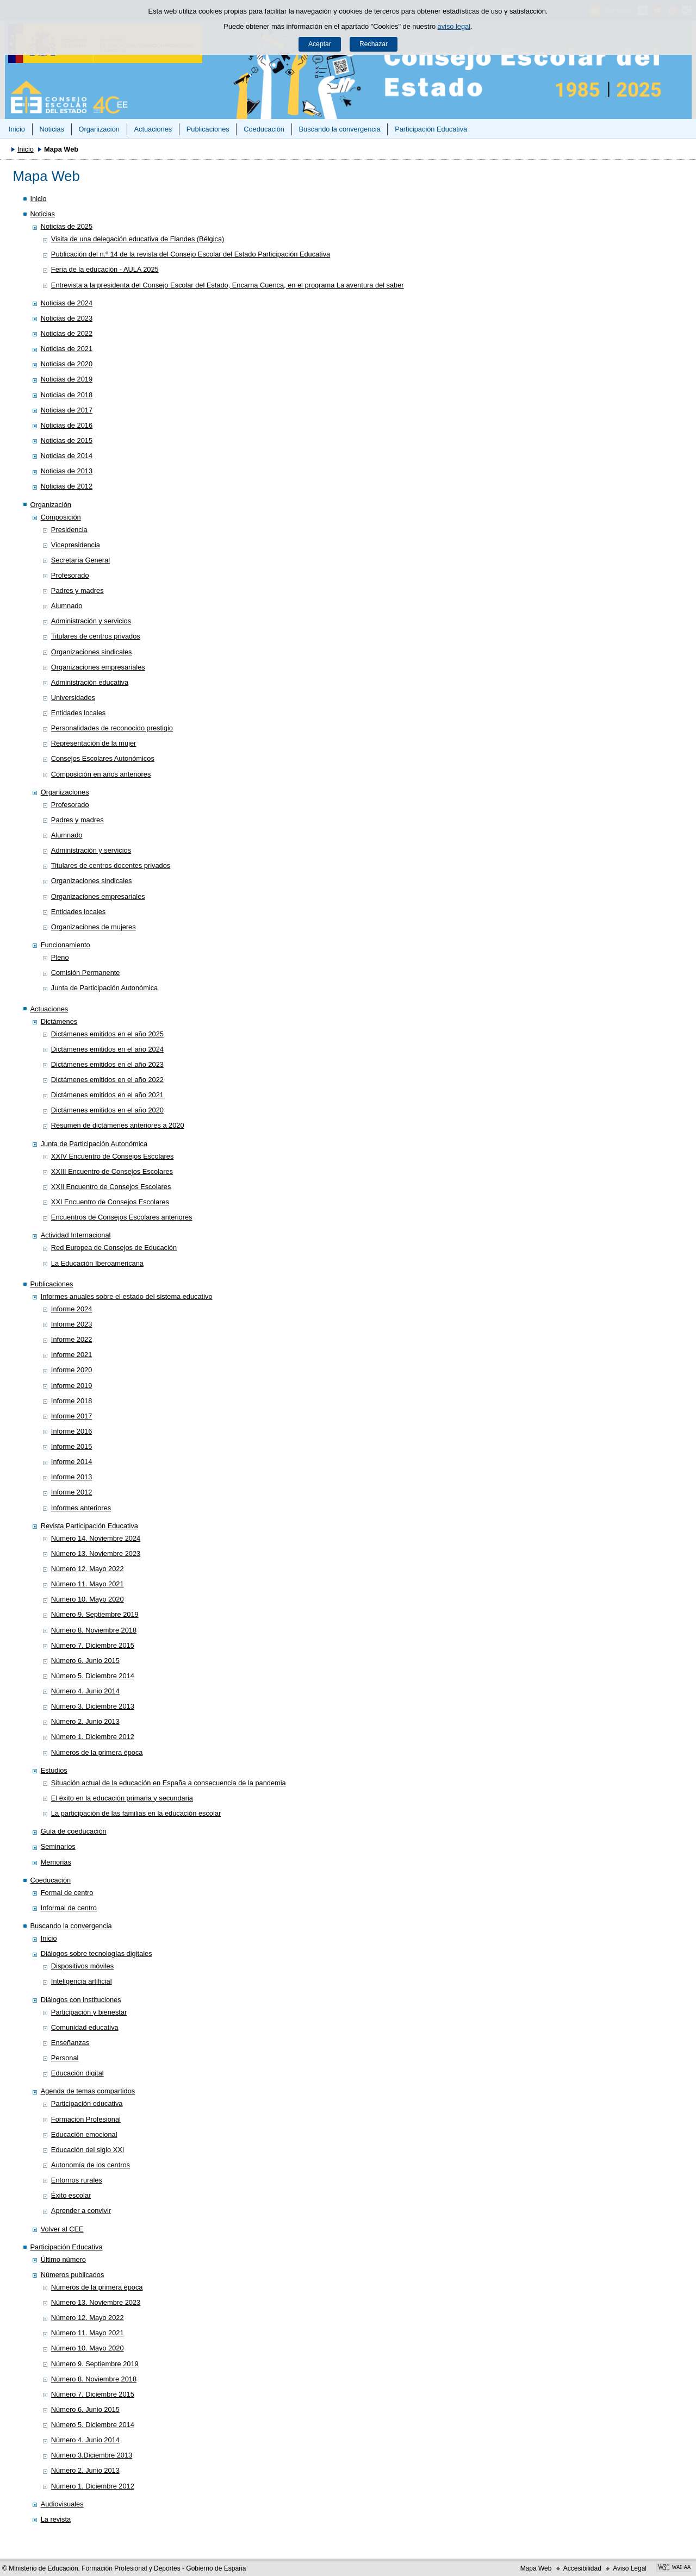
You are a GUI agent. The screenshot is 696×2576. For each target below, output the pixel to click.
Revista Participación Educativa (89, 1526)
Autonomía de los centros (90, 2165)
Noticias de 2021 (66, 349)
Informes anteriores (81, 1508)
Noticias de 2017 (66, 410)
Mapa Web (536, 2568)
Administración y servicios (91, 621)
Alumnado (67, 606)
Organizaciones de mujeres (93, 927)
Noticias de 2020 (66, 364)
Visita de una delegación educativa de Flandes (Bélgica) (137, 239)
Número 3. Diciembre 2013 (92, 1706)
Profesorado (70, 575)
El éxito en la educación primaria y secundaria (122, 1798)
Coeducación (264, 129)
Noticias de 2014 (66, 456)
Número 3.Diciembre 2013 (91, 2455)
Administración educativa (89, 682)
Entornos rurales (76, 2180)
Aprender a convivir (81, 2210)
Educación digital (77, 2073)
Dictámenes (59, 1021)
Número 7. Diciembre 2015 (92, 1645)
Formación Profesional (86, 2119)
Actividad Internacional (76, 1235)
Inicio (17, 129)
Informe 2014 (71, 1462)
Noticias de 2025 (66, 226)
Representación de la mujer (93, 743)
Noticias (51, 129)
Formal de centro (67, 1893)
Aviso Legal (630, 2568)
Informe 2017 (71, 1416)
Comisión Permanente (85, 972)
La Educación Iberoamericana (97, 1263)
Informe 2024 (71, 1309)
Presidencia (69, 530)
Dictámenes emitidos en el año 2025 (107, 1034)
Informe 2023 (71, 1324)
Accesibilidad (582, 2568)
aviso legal (454, 26)
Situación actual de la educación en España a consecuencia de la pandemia (168, 1783)
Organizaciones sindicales (91, 652)
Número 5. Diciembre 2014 (92, 1676)
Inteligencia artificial (81, 1981)
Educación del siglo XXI (87, 2150)
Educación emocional (84, 2134)
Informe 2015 (71, 1446)
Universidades (73, 697)
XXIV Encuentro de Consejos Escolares (112, 1156)
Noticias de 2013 (66, 471)
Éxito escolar (71, 2195)
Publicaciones (208, 129)
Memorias (56, 1862)
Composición (61, 517)
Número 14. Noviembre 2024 (95, 1538)
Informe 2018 (71, 1401)
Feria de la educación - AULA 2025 (105, 269)
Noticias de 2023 (66, 318)
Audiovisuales (62, 2504)
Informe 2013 (71, 1477)
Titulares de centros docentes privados (110, 865)
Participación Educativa (431, 129)
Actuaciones (153, 129)
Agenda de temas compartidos (88, 2091)
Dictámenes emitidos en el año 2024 (107, 1049)
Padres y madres (77, 590)
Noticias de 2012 (66, 486)
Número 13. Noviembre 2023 (95, 1553)
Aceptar (319, 44)
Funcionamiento (65, 945)
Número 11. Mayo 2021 (87, 1584)
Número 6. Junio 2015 (85, 1660)
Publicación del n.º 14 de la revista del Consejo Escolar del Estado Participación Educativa (190, 254)
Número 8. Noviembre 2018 (93, 1630)
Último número (63, 2259)
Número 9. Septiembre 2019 (95, 1614)
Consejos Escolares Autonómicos (102, 758)
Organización (98, 129)
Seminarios (58, 1846)
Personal (65, 2058)
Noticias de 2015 (66, 440)
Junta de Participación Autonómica (104, 988)
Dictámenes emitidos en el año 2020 (107, 1110)
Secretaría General (80, 560)
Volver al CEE (62, 2229)
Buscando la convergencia (340, 129)
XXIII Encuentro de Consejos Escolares (112, 1171)
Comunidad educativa (85, 2027)
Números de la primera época (97, 1752)
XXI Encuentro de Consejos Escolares (110, 1202)
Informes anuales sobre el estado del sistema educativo (127, 1296)
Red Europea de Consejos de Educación (114, 1247)
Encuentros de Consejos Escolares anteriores (121, 1217)
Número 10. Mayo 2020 (87, 1599)
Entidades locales (78, 713)
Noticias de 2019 (66, 379)
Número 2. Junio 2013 (85, 1721)
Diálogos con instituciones (81, 2000)
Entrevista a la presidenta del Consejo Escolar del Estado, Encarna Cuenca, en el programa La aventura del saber (227, 285)
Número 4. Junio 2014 (85, 1691)
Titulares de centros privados (95, 636)
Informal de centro (69, 1908)
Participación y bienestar (89, 2012)
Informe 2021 (71, 1354)
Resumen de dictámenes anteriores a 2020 (117, 1125)
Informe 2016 (71, 1431)
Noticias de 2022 (66, 333)
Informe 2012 (71, 1492)
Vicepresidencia (75, 545)
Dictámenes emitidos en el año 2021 (107, 1095)
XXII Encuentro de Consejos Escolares (111, 1187)
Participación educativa (87, 2103)
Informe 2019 (71, 1385)
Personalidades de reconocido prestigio (112, 728)
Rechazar (373, 44)
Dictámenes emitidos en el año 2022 (107, 1080)
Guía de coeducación (74, 1831)
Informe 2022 (71, 1339)
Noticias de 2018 (66, 395)
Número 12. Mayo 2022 (87, 1569)
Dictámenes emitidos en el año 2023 (107, 1064)
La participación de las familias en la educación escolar (136, 1813)
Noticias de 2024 (66, 303)
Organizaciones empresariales (98, 667)
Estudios (54, 1770)
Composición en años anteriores (101, 774)
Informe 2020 (71, 1370)
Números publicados (72, 2275)
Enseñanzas (70, 2043)
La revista (56, 2519)
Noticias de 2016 (66, 425)
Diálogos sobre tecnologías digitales (96, 1953)
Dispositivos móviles (82, 1966)
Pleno (60, 957)
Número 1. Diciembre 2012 (92, 1737)
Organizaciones (65, 792)
